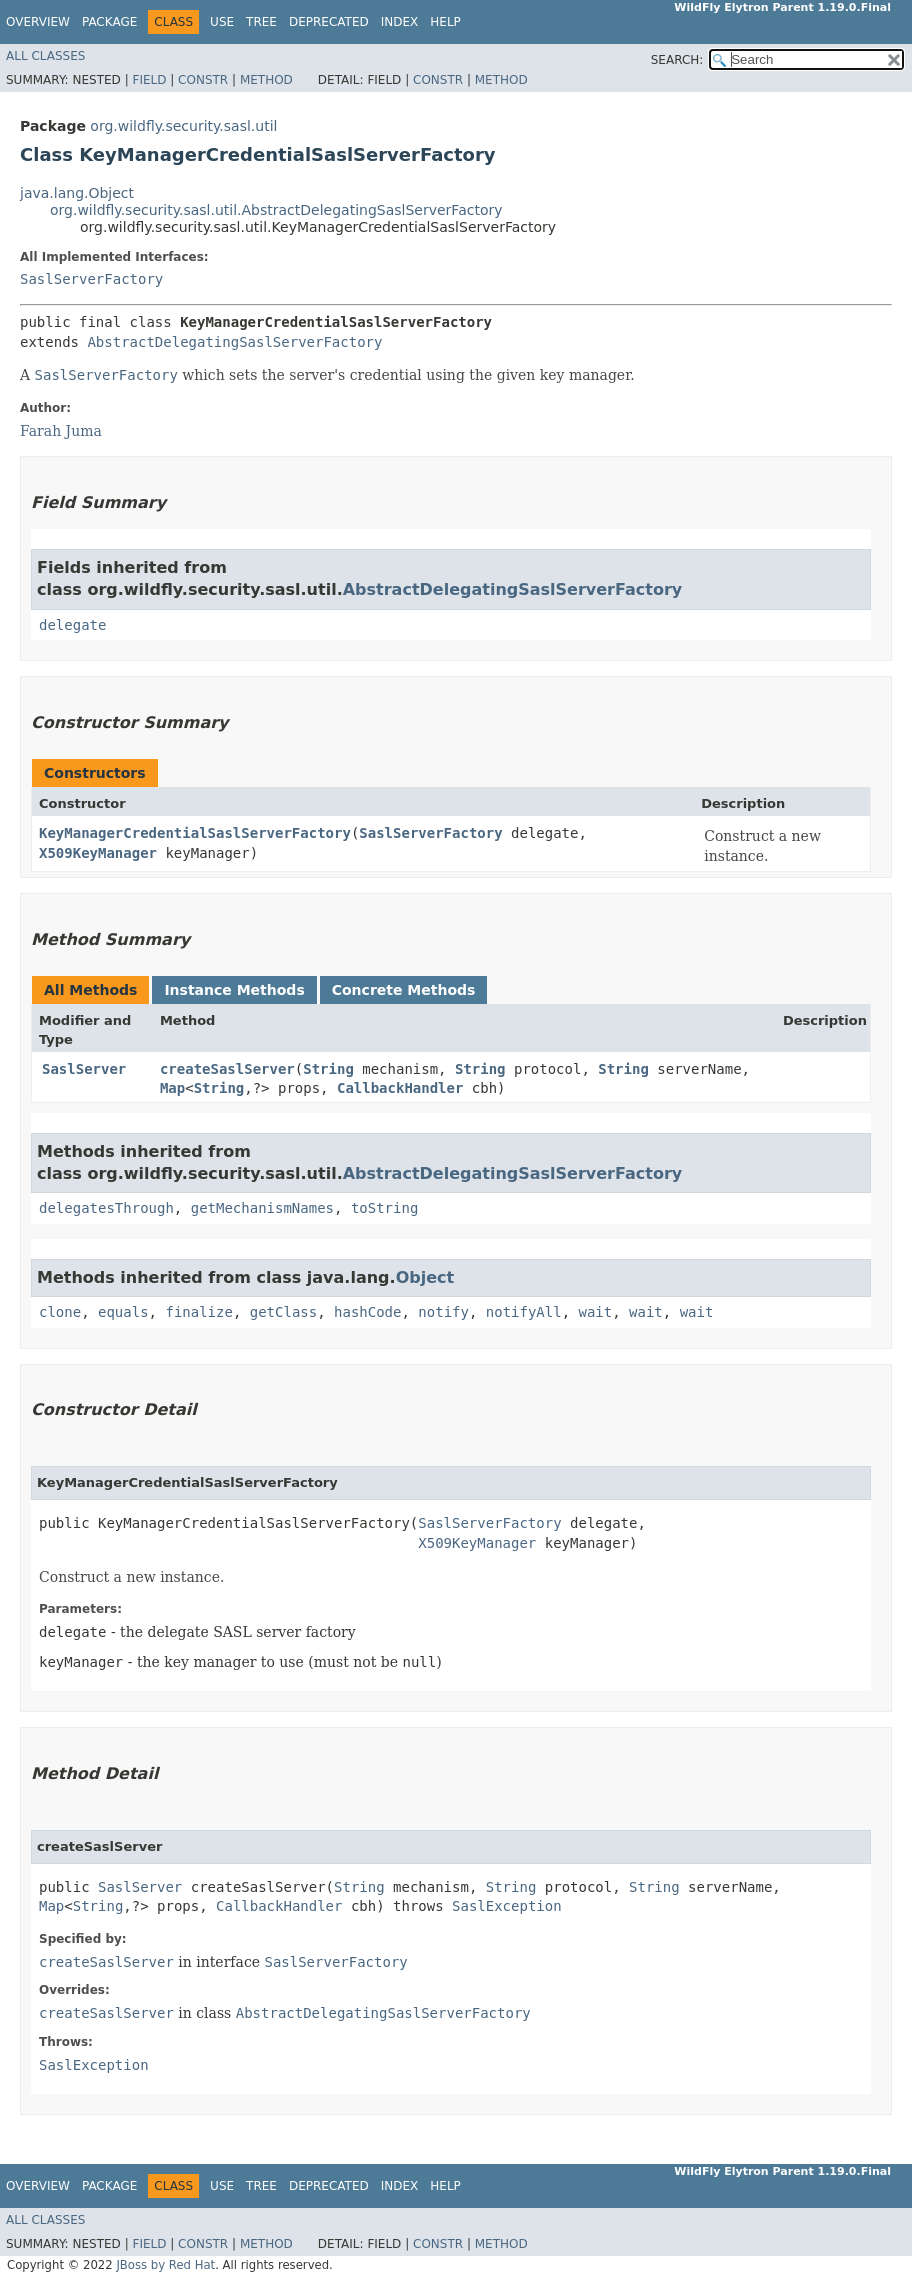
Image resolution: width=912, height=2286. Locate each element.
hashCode (367, 1312)
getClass (283, 1312)
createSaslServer (227, 1069)
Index (400, 22)
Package (109, 22)
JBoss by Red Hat (165, 2265)
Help (445, 22)
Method (266, 80)
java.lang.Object (77, 193)
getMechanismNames (262, 1208)
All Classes (45, 56)
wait (596, 1312)
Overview (38, 22)
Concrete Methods (404, 990)
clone (60, 1312)
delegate (72, 625)
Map (172, 1088)
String (328, 1069)
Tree (261, 22)
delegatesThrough (106, 1208)
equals (123, 1312)
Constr (203, 80)
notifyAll (524, 1312)
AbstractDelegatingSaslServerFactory (234, 342)
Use (222, 22)
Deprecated (329, 22)
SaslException (507, 1906)
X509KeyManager (98, 853)
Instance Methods (234, 990)
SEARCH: (677, 60)
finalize (198, 1312)
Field (149, 80)
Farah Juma (61, 431)
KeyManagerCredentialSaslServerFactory (195, 833)
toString (384, 1208)
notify (443, 1312)
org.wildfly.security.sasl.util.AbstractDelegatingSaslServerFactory (276, 210)
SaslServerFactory (91, 279)
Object (425, 1277)
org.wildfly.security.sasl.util (183, 126)
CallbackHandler (400, 1088)
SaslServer (84, 1069)
